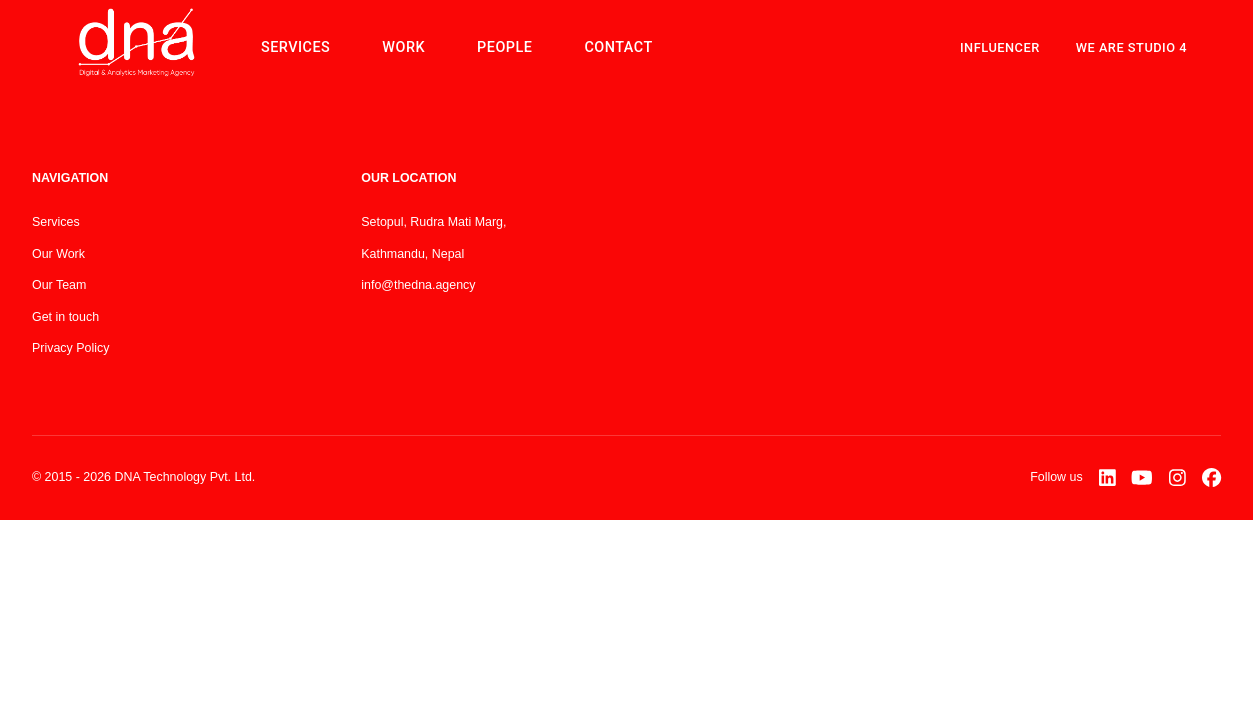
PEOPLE (504, 47)
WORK (403, 47)
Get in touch (65, 317)
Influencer (1000, 47)
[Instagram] (1177, 478)
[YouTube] (1142, 478)
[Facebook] (1211, 478)
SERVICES (295, 47)
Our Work (58, 254)
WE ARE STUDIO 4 (1131, 47)
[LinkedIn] (1107, 478)
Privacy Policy (70, 348)
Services (56, 222)
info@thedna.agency (418, 285)
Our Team (59, 285)
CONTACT (618, 47)
